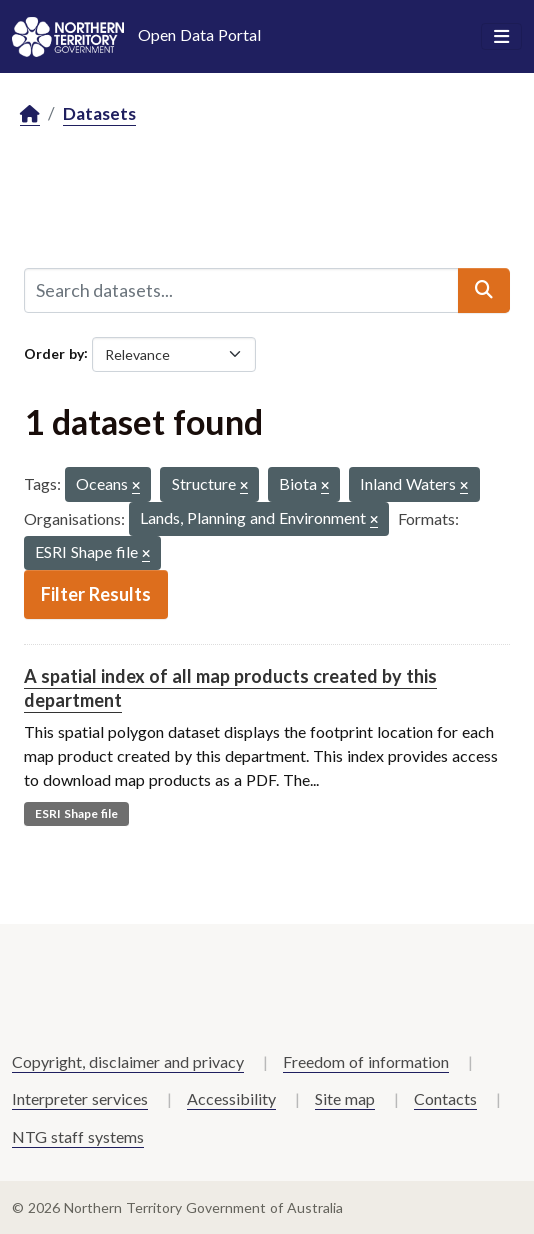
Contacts (445, 1098)
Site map (345, 1098)
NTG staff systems (78, 1136)
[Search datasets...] (241, 290)
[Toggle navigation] (501, 37)
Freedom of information (366, 1061)
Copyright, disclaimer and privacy (128, 1061)
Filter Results (96, 594)
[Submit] (484, 290)
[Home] (30, 114)
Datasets (99, 113)
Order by (54, 352)
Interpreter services (80, 1098)
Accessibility (231, 1098)
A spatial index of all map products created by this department (230, 687)
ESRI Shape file (76, 813)
